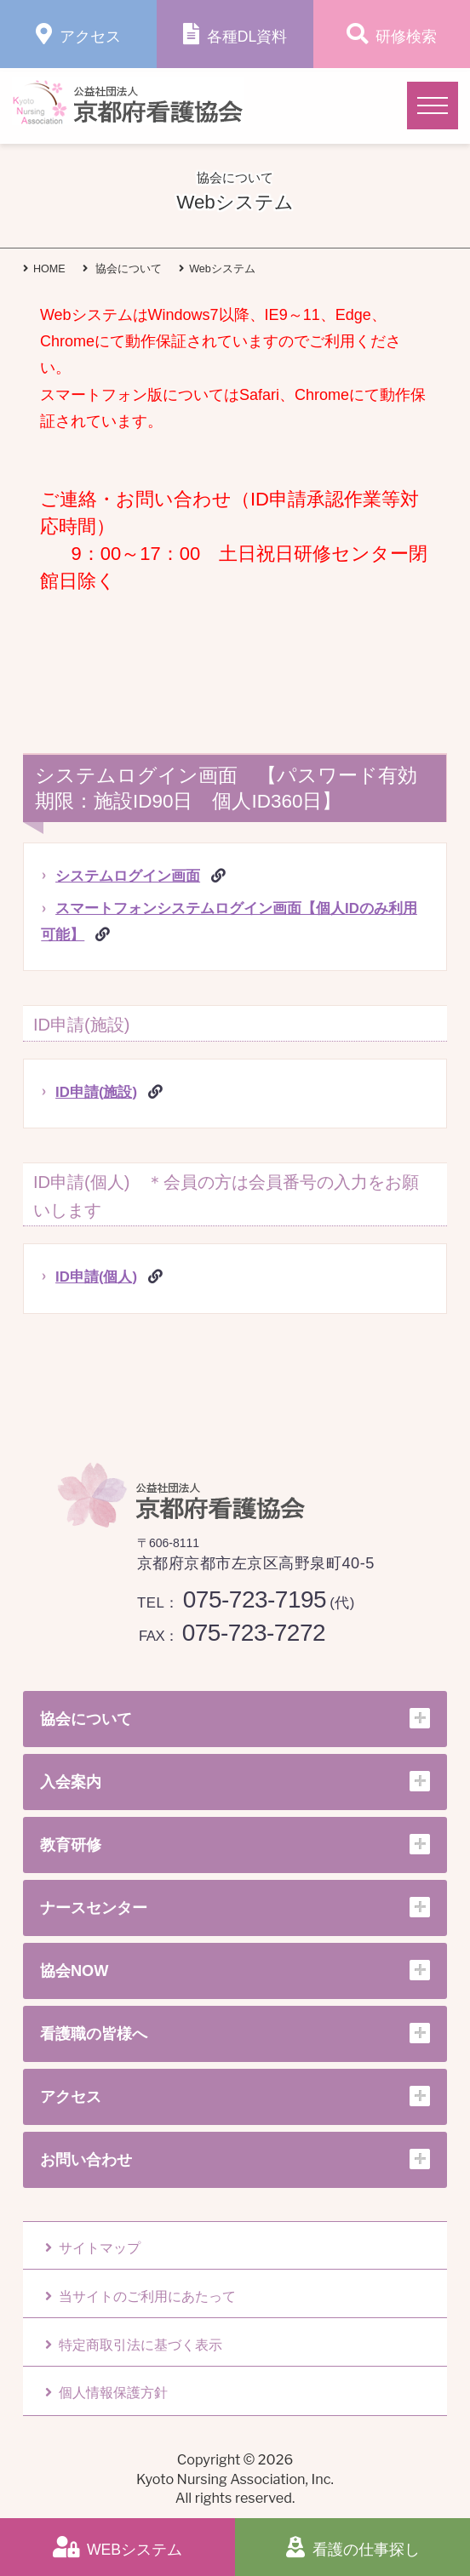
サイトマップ (92, 2248)
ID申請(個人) (96, 1277)
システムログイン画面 (127, 876)
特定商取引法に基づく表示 (133, 2345)
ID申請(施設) (96, 1092)
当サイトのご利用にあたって (140, 2296)
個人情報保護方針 (106, 2392)
